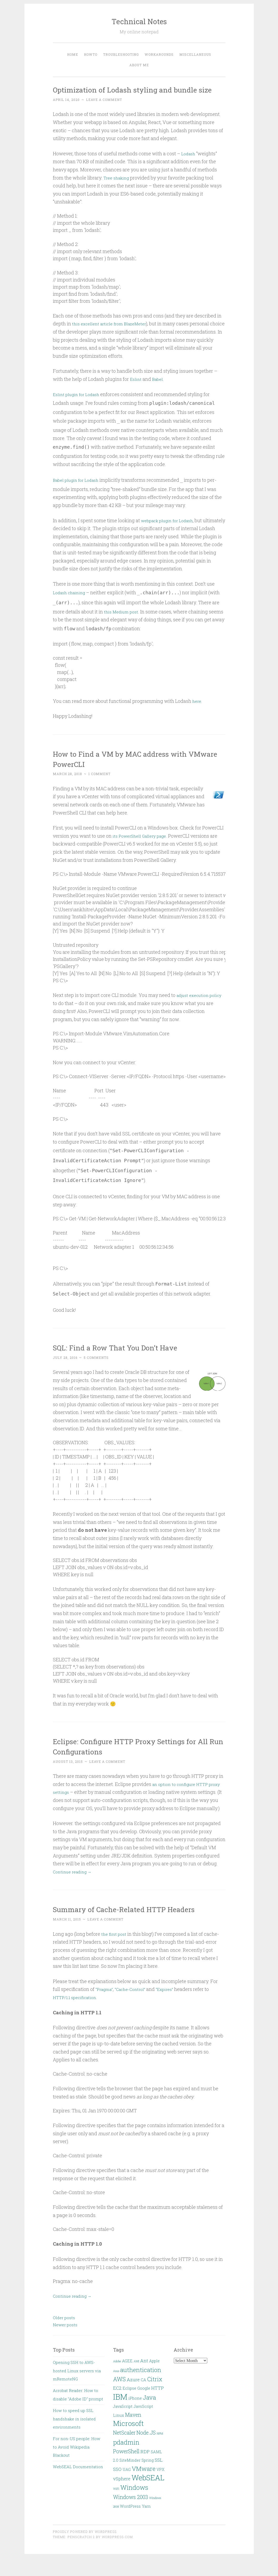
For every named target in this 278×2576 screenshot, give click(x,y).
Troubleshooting (121, 54)
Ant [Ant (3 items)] (144, 2379)
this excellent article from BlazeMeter (113, 334)
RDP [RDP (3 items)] (145, 2470)
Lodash (189, 164)
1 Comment (99, 784)
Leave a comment (104, 110)
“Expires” (172, 2007)
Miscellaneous (195, 54)
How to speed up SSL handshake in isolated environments (74, 2437)
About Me (139, 65)
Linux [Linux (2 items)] (118, 2433)
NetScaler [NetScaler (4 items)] (124, 2451)
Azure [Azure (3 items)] (133, 2398)
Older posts (64, 2335)
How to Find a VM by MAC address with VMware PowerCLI (131, 769)
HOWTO (90, 54)
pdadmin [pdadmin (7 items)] (126, 2460)
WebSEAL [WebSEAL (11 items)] (148, 2496)
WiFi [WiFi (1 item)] (116, 2507)
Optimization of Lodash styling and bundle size (137, 94)
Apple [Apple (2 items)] (154, 2379)
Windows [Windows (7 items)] (134, 2505)
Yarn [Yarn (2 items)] (146, 2524)
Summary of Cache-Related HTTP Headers (136, 1927)
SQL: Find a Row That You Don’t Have (126, 1357)
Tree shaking (117, 188)
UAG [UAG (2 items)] (127, 2487)
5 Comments (96, 1368)
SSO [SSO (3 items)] (117, 2487)
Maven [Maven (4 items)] (133, 2433)
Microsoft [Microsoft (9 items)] (128, 2441)
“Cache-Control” (134, 2007)
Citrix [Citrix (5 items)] (154, 2397)
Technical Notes (139, 21)
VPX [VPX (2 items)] (160, 2487)
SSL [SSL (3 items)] (159, 2478)
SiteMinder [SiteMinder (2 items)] (129, 2478)
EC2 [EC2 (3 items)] (117, 2406)
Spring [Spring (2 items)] (147, 2478)
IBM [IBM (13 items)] (120, 2415)
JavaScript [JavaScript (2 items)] (123, 2424)
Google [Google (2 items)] (143, 2406)
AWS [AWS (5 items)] (119, 2397)
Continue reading (75, 1890)
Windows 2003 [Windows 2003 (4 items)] (130, 2515)
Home (72, 54)
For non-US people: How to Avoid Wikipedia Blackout (76, 2465)
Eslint (136, 389)
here (197, 711)
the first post (114, 1952)
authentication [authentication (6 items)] (140, 2388)
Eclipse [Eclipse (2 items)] (129, 2406)
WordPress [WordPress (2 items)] (130, 2524)
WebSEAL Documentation (78, 2485)
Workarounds (159, 54)
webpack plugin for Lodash (171, 530)
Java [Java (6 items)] (149, 2415)
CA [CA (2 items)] (143, 2397)
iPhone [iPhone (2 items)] (135, 2416)
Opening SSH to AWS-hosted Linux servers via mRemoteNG (77, 2389)
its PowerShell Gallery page (143, 846)
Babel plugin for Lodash (78, 490)
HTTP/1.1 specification (77, 2015)
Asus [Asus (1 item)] (116, 2389)
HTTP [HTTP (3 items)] (157, 2406)
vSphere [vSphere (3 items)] (121, 2497)
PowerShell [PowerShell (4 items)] (126, 2469)
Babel (159, 389)
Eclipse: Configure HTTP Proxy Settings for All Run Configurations (137, 1756)
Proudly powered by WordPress (85, 2550)
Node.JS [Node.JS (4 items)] (146, 2451)
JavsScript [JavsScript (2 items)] (143, 2424)
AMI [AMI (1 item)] (136, 2380)
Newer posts (65, 2342)
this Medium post (123, 622)
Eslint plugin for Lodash (79, 404)
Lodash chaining (71, 603)
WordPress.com (117, 2555)
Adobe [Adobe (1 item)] (117, 2380)
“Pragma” (105, 2007)
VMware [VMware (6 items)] (143, 2487)
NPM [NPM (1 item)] (160, 2452)
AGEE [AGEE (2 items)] (127, 2379)
